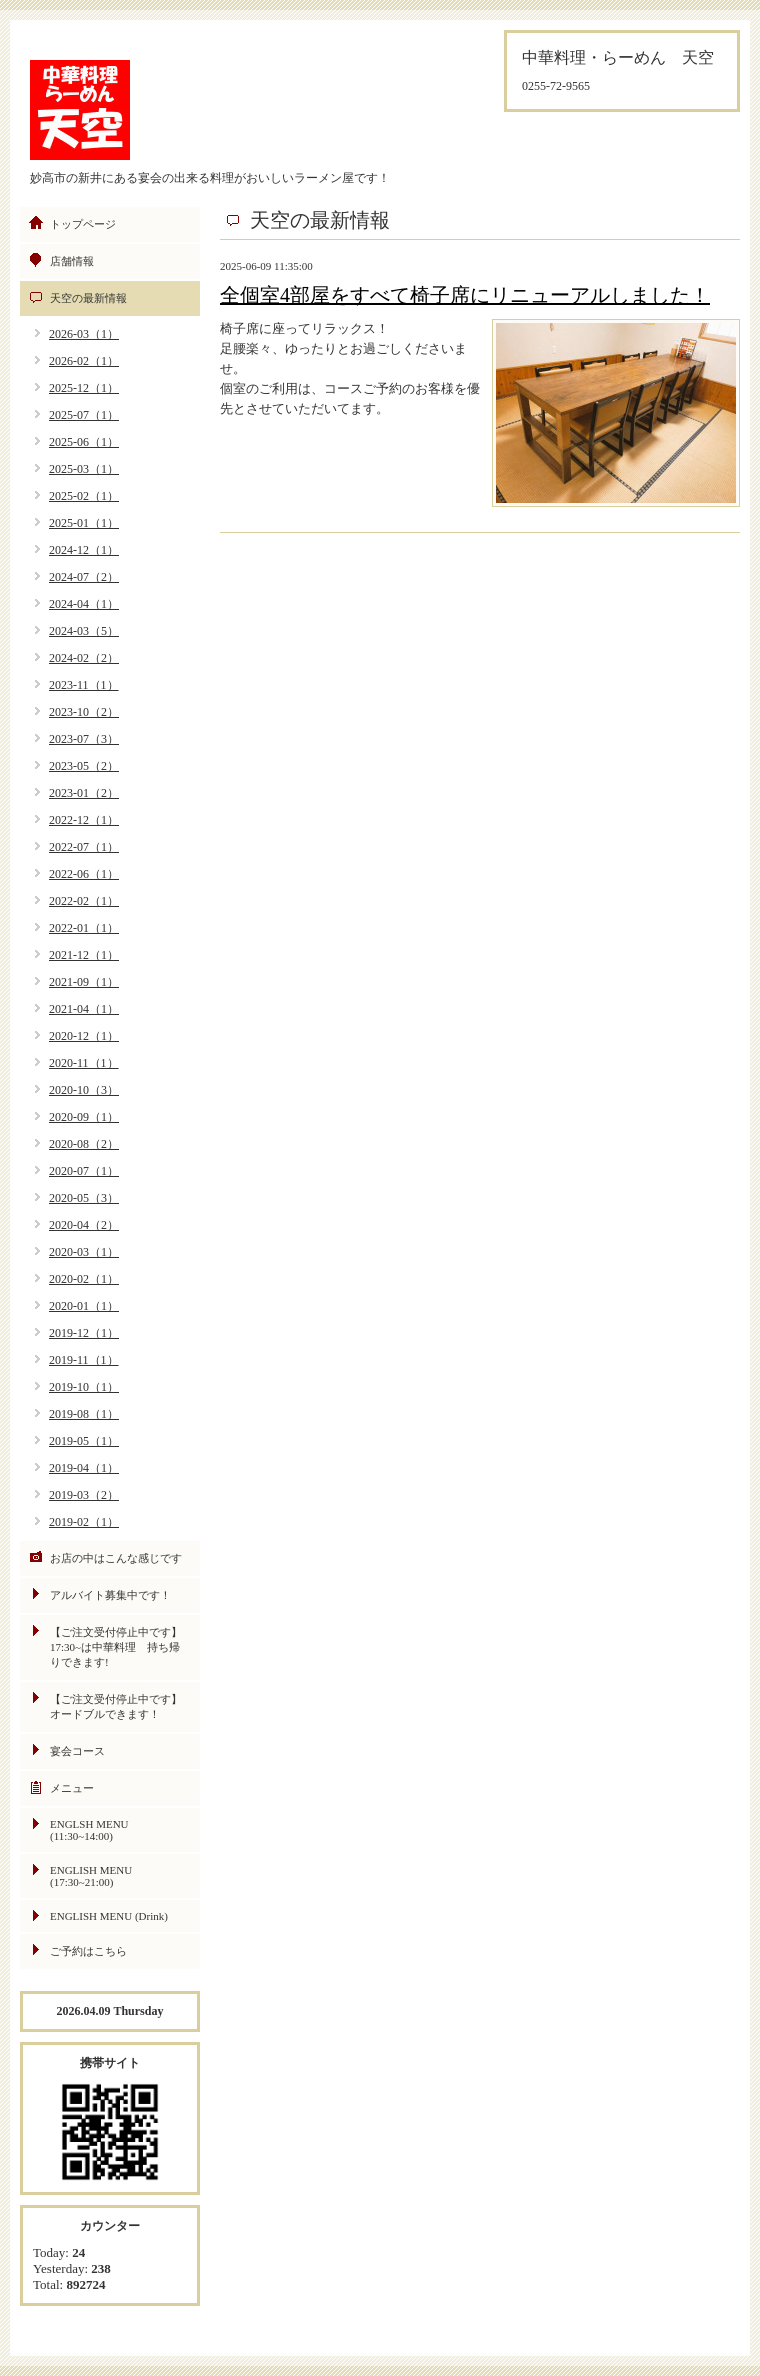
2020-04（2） (84, 1225)
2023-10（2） (84, 712)
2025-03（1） (84, 469)
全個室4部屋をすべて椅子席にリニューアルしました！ (465, 295)
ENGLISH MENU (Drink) (109, 1916)
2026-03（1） (84, 334)
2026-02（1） (84, 361)
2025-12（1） (84, 388)
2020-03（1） (84, 1252)
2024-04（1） (84, 604)
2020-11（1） (84, 1063)
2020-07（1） (84, 1171)
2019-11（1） (84, 1360)
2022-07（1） (84, 847)
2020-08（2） (84, 1144)
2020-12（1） (84, 1036)
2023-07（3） (84, 739)
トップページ (83, 224)
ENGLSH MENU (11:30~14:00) (89, 1830)
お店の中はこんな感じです (116, 1558)
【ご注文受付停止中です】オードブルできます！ (116, 1706)
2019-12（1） (84, 1333)
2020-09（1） (84, 1117)
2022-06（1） (84, 874)
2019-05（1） (84, 1441)
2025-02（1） (84, 496)
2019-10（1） (84, 1387)
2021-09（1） (84, 982)
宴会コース (77, 1751)
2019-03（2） (84, 1495)
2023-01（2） (84, 793)
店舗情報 (72, 261)
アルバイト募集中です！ (110, 1595)
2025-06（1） (84, 442)
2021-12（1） (84, 955)
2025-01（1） (84, 523)
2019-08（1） (84, 1414)
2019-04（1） (84, 1468)
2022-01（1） (84, 928)
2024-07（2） (84, 577)
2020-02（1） (84, 1279)
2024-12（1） (84, 550)
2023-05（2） (84, 766)
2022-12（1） (84, 820)
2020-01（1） (84, 1306)
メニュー (72, 1788)
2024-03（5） (84, 631)
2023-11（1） (84, 685)
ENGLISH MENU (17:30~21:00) (91, 1876)
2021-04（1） (84, 1009)
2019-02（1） (84, 1522)
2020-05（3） (84, 1198)
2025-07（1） (84, 415)
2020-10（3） (84, 1090)
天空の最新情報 (88, 298)
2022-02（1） (84, 901)
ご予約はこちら (88, 1951)
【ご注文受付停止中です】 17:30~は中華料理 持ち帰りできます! (121, 1647)
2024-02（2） (84, 658)
